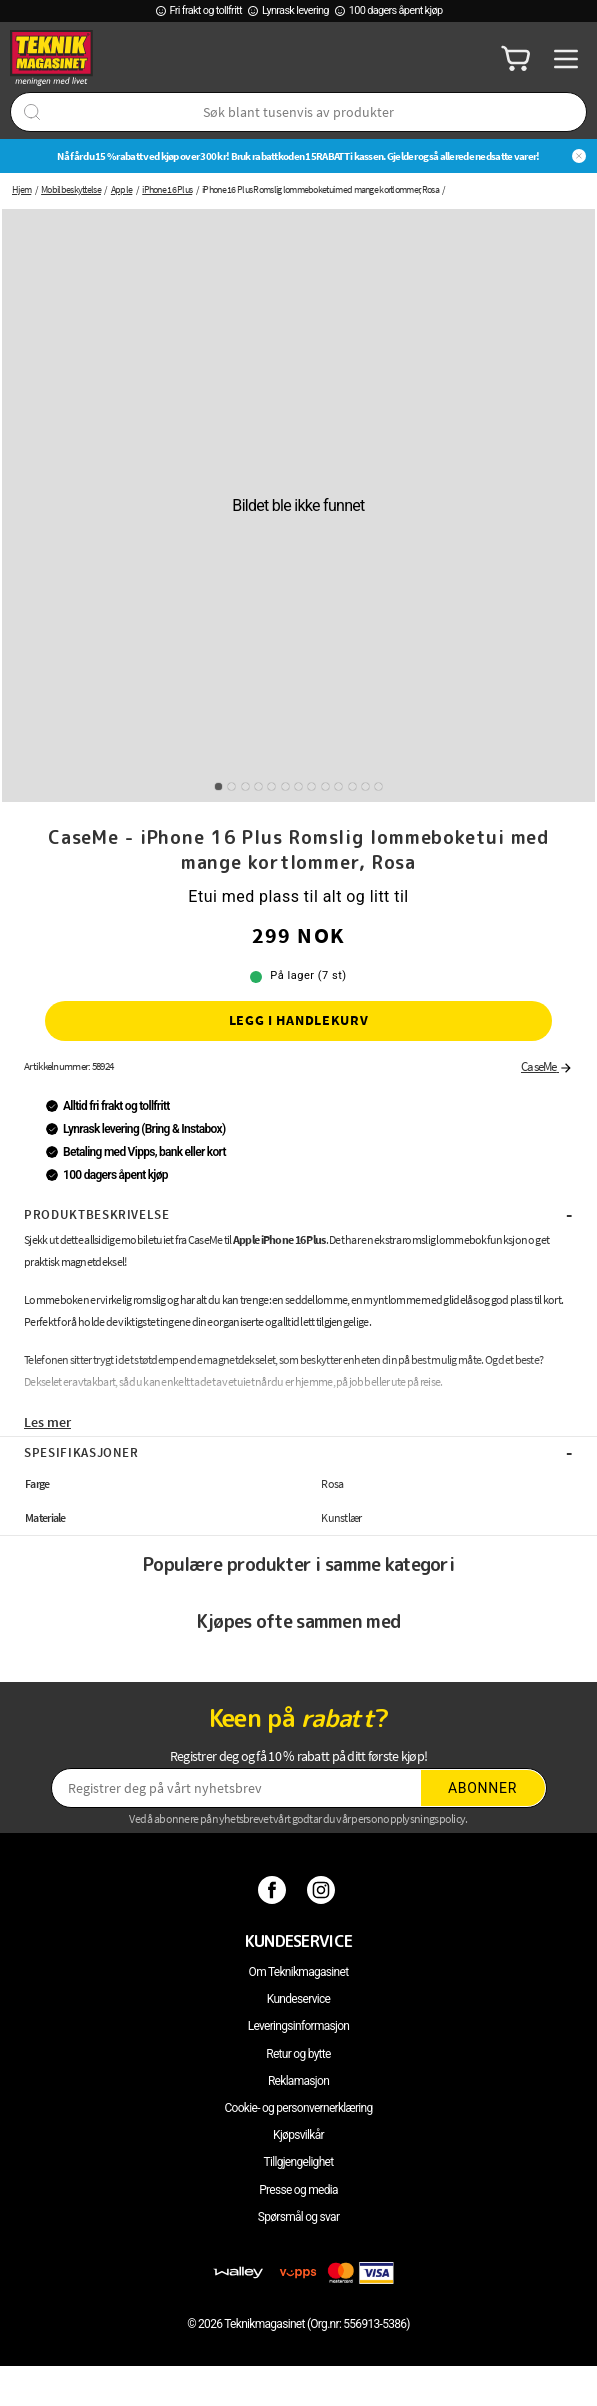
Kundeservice (298, 1999)
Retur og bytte (298, 2054)
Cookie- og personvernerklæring (298, 2108)
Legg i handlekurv (299, 1020)
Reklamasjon (298, 2081)
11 (352, 786)
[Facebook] (274, 1889)
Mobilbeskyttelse (71, 189)
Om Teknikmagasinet (299, 1972)
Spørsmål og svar (299, 2217)
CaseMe (547, 1066)
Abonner (482, 1788)
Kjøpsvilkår (298, 2135)
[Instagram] (323, 1889)
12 (365, 786)
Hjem (21, 189)
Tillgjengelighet (299, 2162)
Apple (122, 189)
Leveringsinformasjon (299, 2026)
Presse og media (298, 2190)
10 (338, 786)
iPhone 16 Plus (167, 189)
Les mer (47, 1422)
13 (378, 786)
